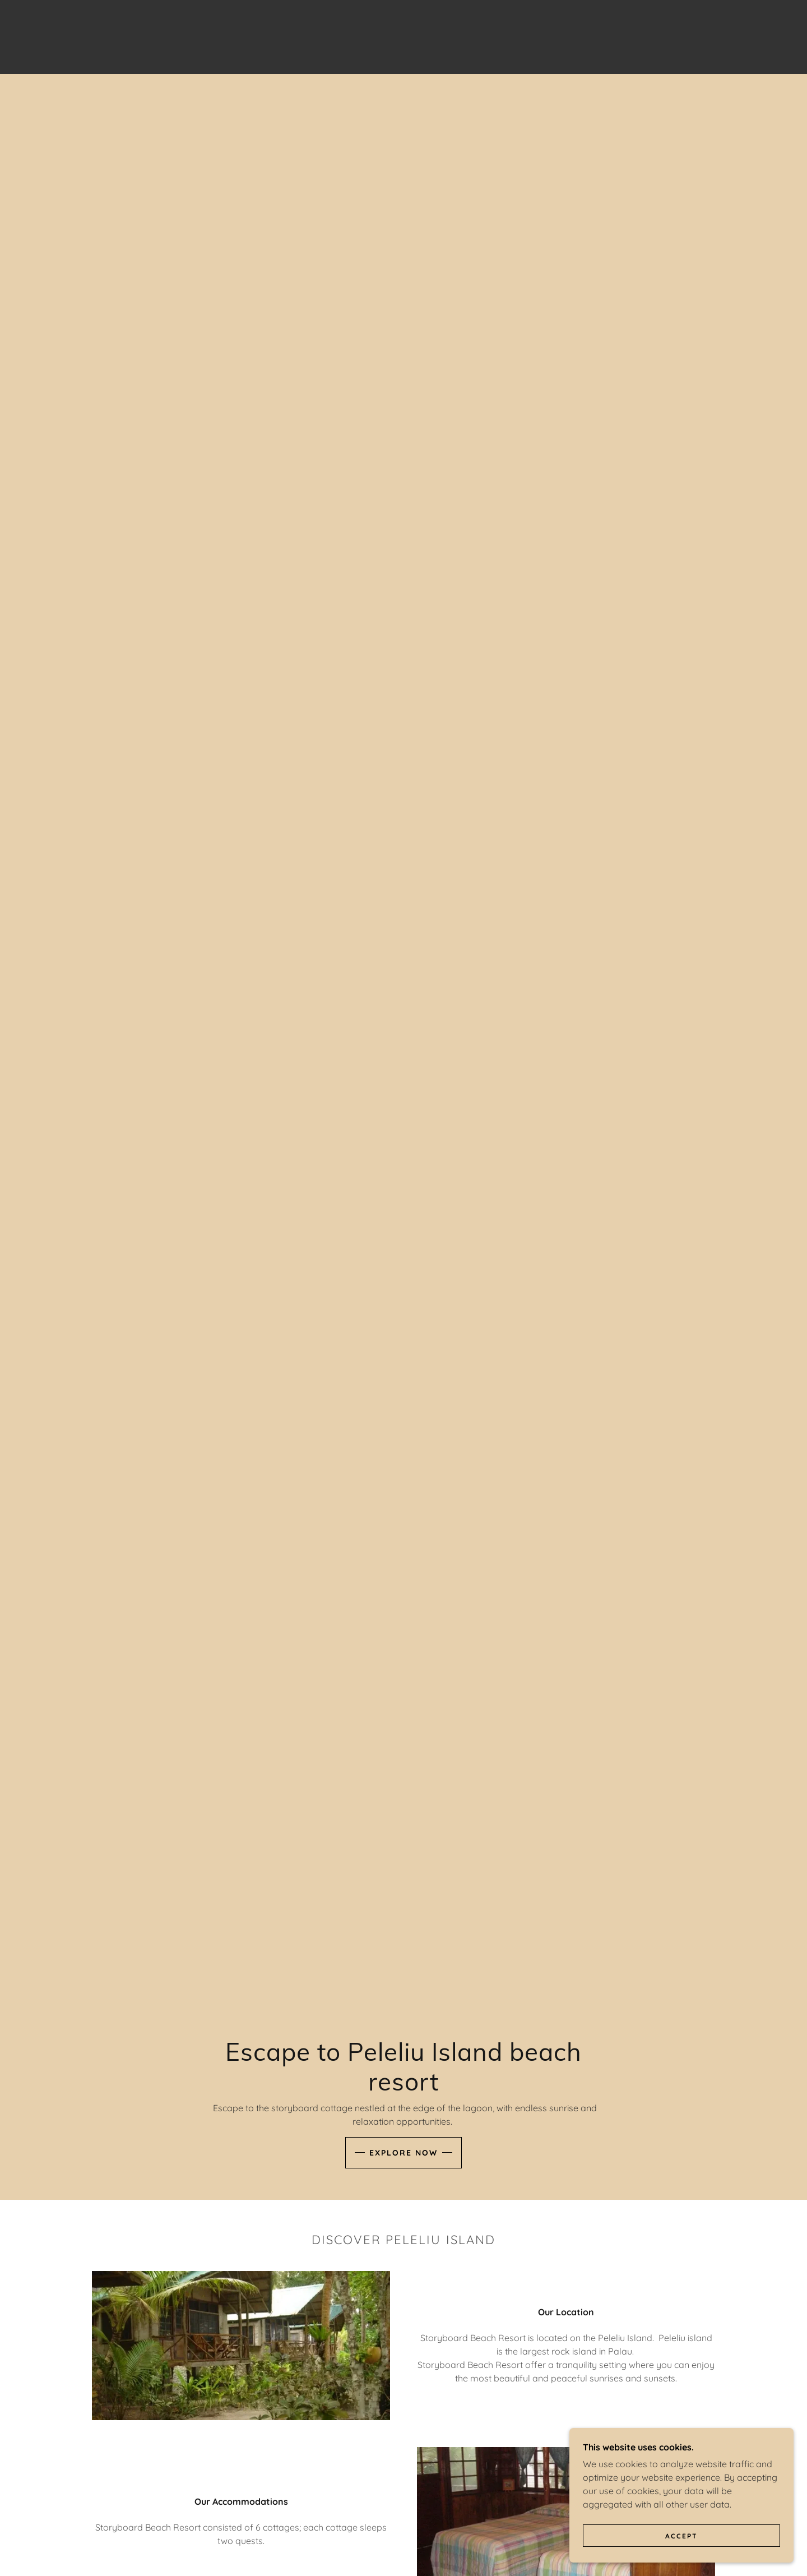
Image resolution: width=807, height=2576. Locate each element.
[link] (403, 35)
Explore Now (403, 2153)
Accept (681, 2536)
